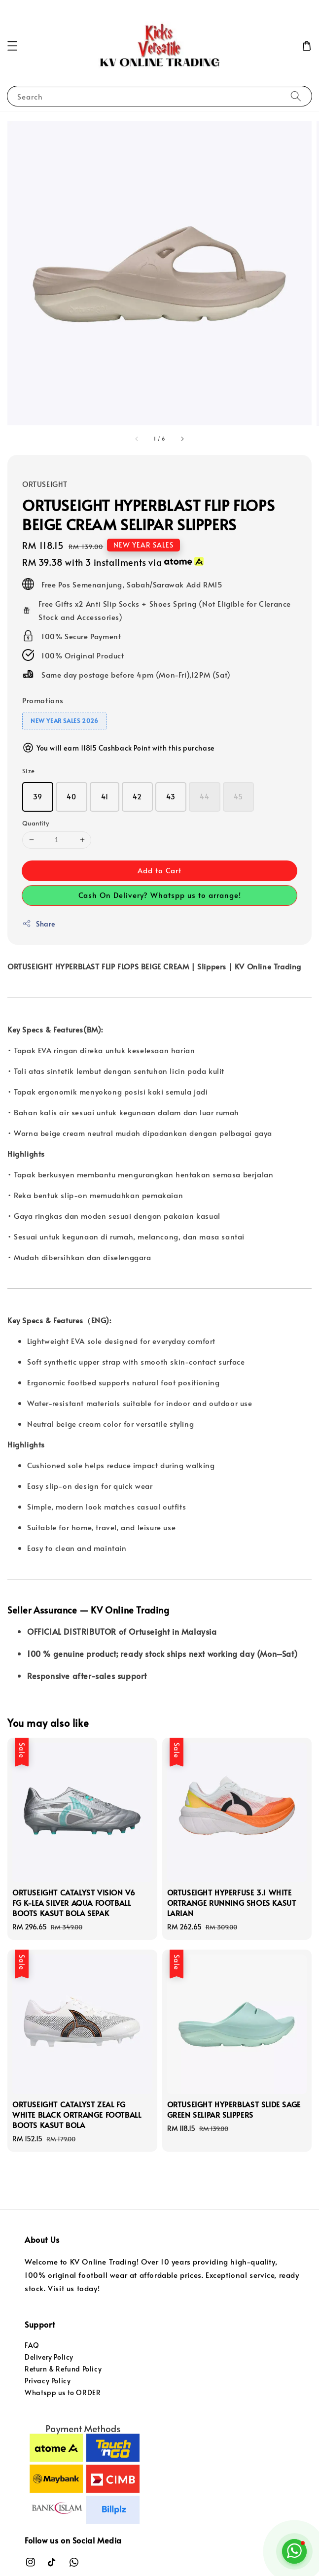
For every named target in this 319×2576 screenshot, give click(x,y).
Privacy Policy (48, 2380)
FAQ (32, 2345)
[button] (12, 46)
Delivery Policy (49, 2357)
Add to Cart (159, 870)
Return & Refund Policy (63, 2368)
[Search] (296, 95)
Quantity (35, 823)
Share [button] (38, 923)
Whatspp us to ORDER (63, 2392)
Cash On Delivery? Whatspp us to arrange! (159, 895)
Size (28, 770)
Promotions (43, 700)
